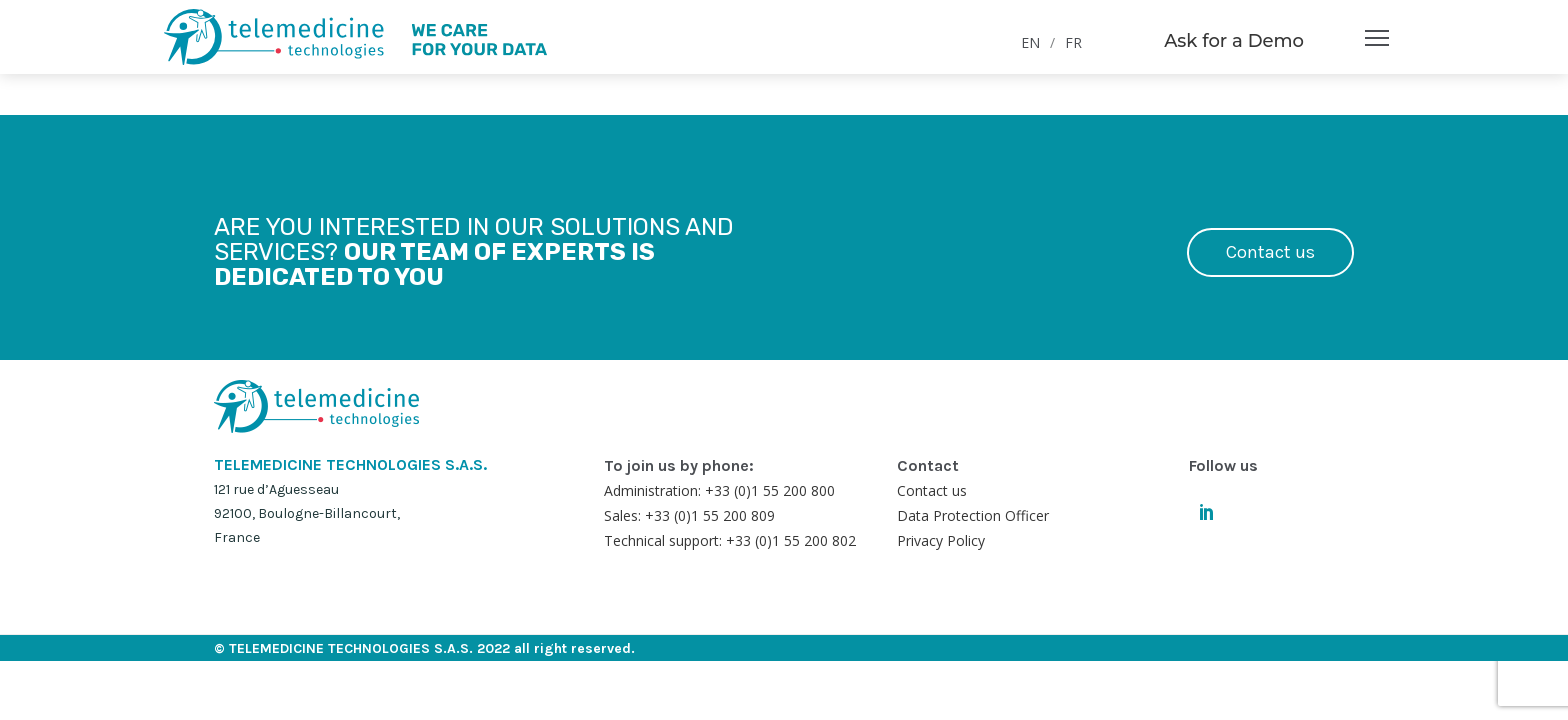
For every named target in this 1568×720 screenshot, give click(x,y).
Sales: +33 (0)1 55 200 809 (689, 515)
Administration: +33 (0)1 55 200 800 (719, 490)
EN (1030, 42)
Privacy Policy (941, 540)
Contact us (1270, 252)
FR (1073, 42)
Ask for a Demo (1234, 41)
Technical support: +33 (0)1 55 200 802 (730, 540)
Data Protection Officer (973, 515)
